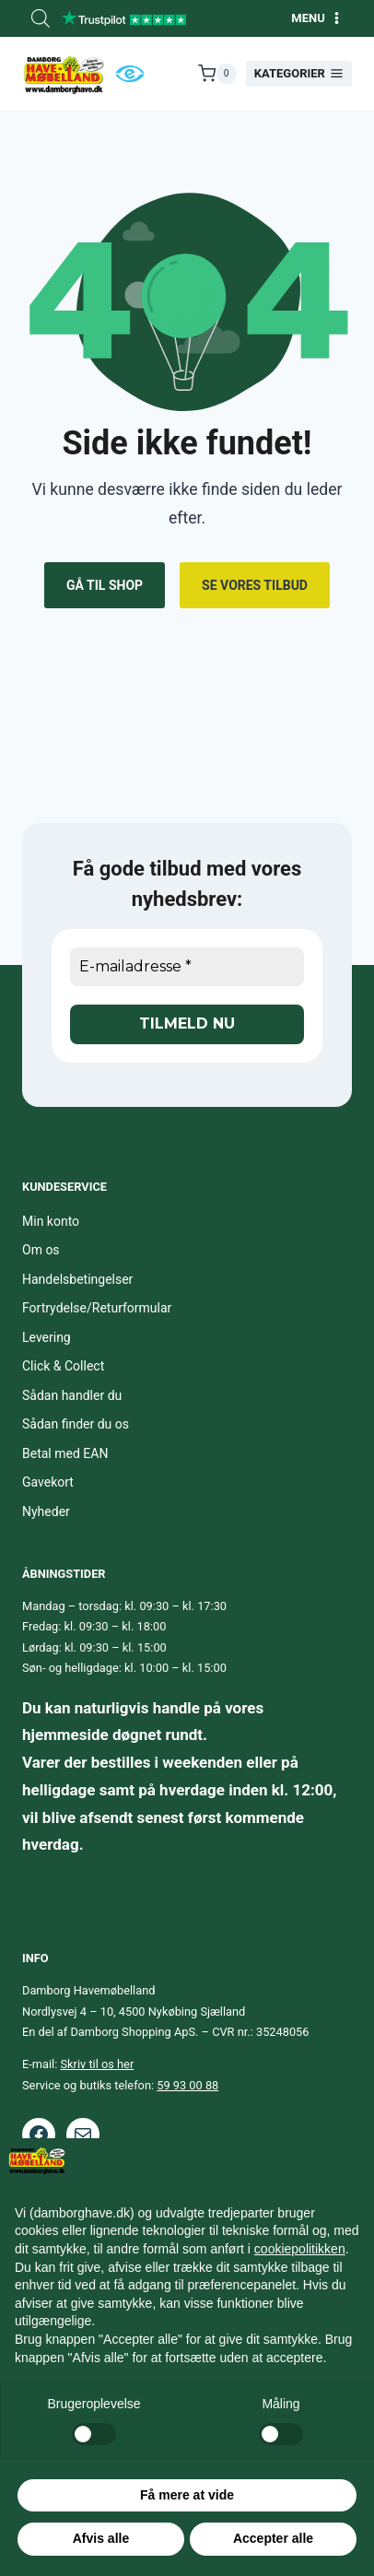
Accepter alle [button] (273, 2538)
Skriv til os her (97, 2064)
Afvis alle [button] (101, 2538)
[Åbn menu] (317, 18)
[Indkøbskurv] (217, 74)
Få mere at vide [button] (187, 2495)
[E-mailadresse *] (187, 966)
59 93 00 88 (187, 2085)
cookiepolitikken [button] (299, 2248)
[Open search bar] (40, 18)
